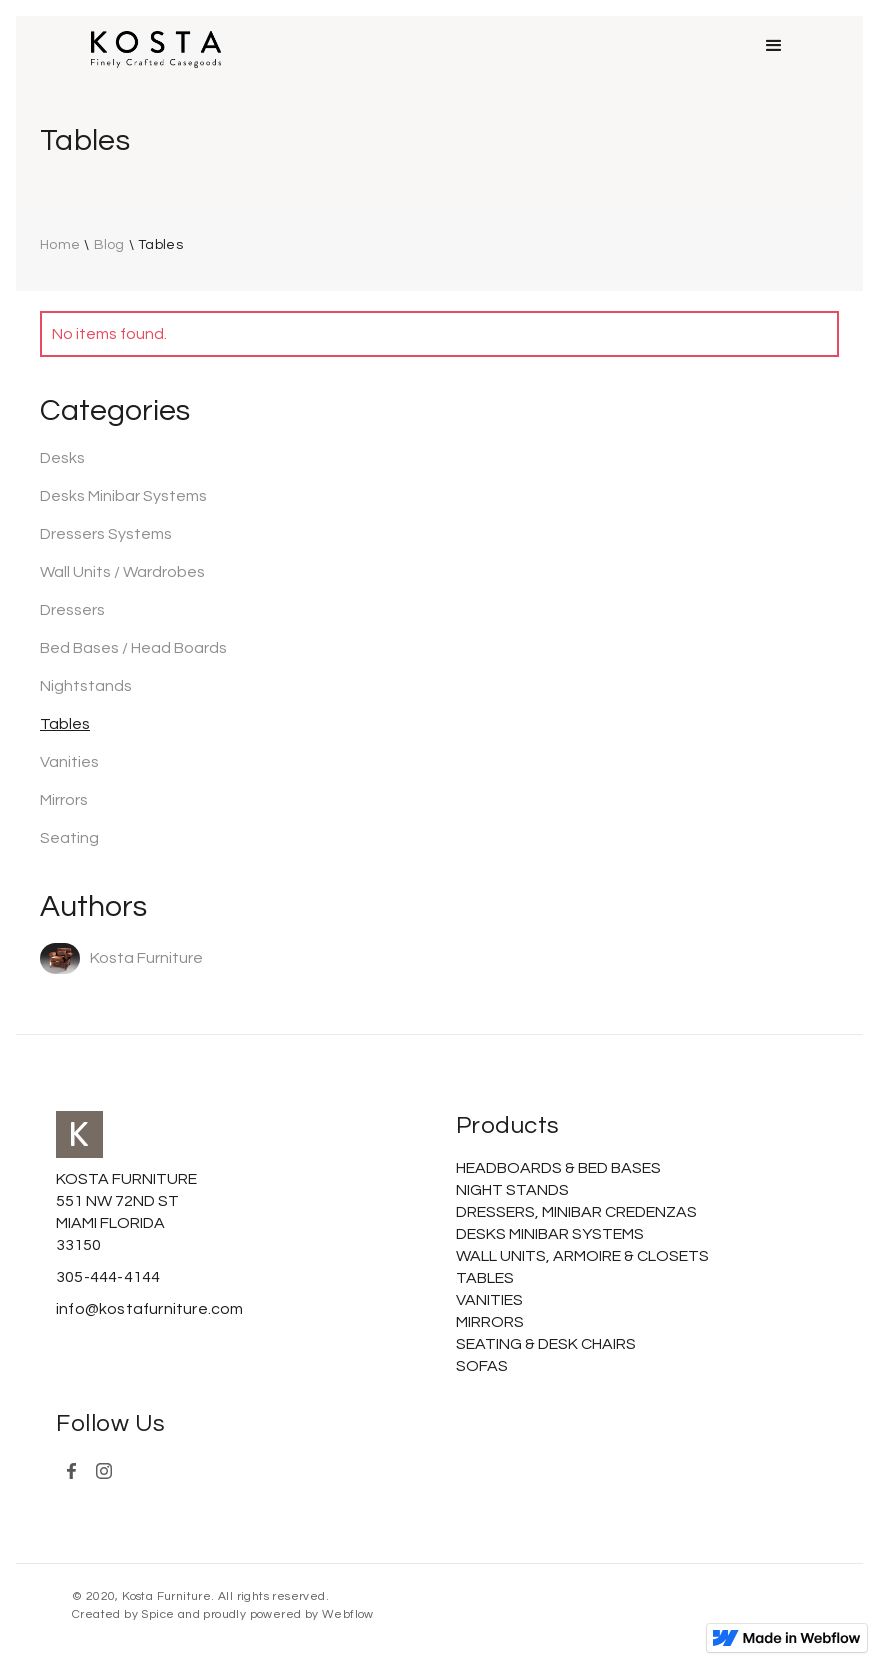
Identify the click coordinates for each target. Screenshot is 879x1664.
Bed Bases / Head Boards (133, 648)
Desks (62, 458)
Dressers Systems (106, 534)
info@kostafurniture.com (150, 1309)
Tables (160, 245)
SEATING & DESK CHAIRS (546, 1344)
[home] (156, 49)
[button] (774, 46)
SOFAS (482, 1366)
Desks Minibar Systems (123, 496)
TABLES (485, 1278)
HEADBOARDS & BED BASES (558, 1168)
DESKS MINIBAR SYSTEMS (550, 1234)
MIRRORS (490, 1322)
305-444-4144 (108, 1277)
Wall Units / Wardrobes (122, 572)
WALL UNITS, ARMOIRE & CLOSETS (582, 1256)
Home (60, 245)
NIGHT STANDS (512, 1190)
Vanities (69, 762)
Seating (69, 838)
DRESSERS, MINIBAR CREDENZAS (576, 1212)
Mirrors (64, 800)
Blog (109, 245)
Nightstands (86, 686)
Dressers (72, 610)
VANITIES (489, 1300)
